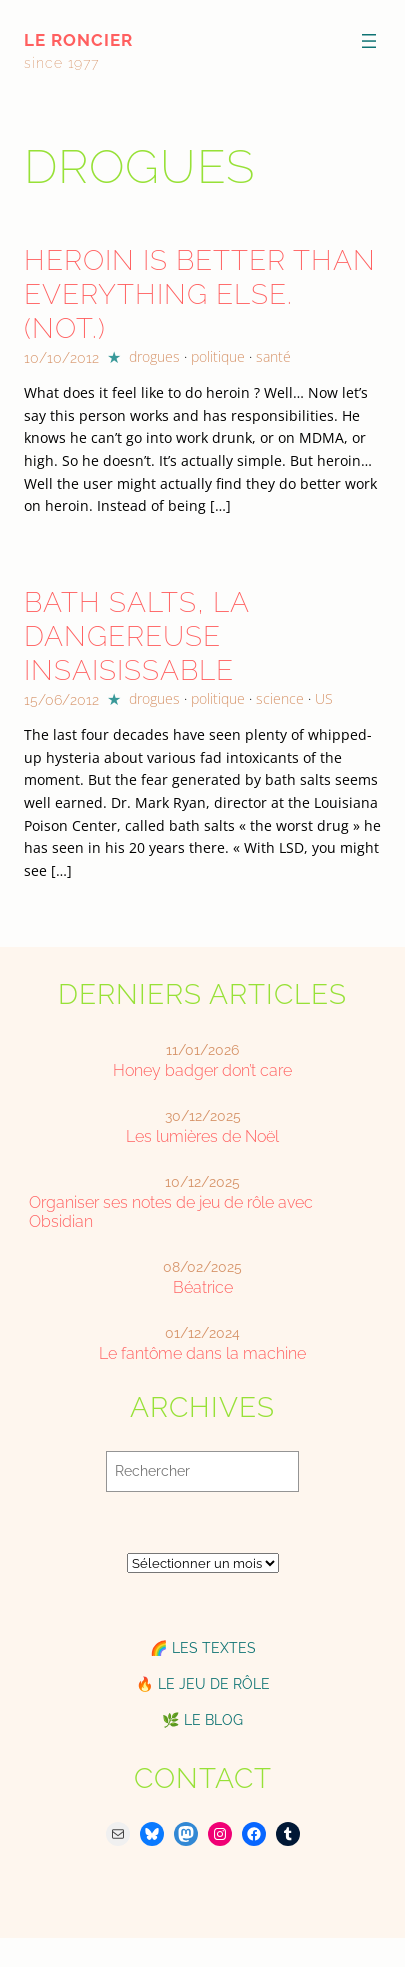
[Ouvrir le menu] (369, 41)
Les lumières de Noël (202, 1136)
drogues (154, 356)
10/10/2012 (61, 358)
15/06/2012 (61, 700)
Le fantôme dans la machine (202, 1353)
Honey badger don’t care (202, 1070)
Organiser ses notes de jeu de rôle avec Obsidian (171, 1212)
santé (273, 356)
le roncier (78, 40)
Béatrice (203, 1287)
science (280, 698)
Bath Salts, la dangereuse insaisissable (136, 636)
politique (218, 356)
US (324, 698)
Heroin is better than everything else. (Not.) (200, 294)
